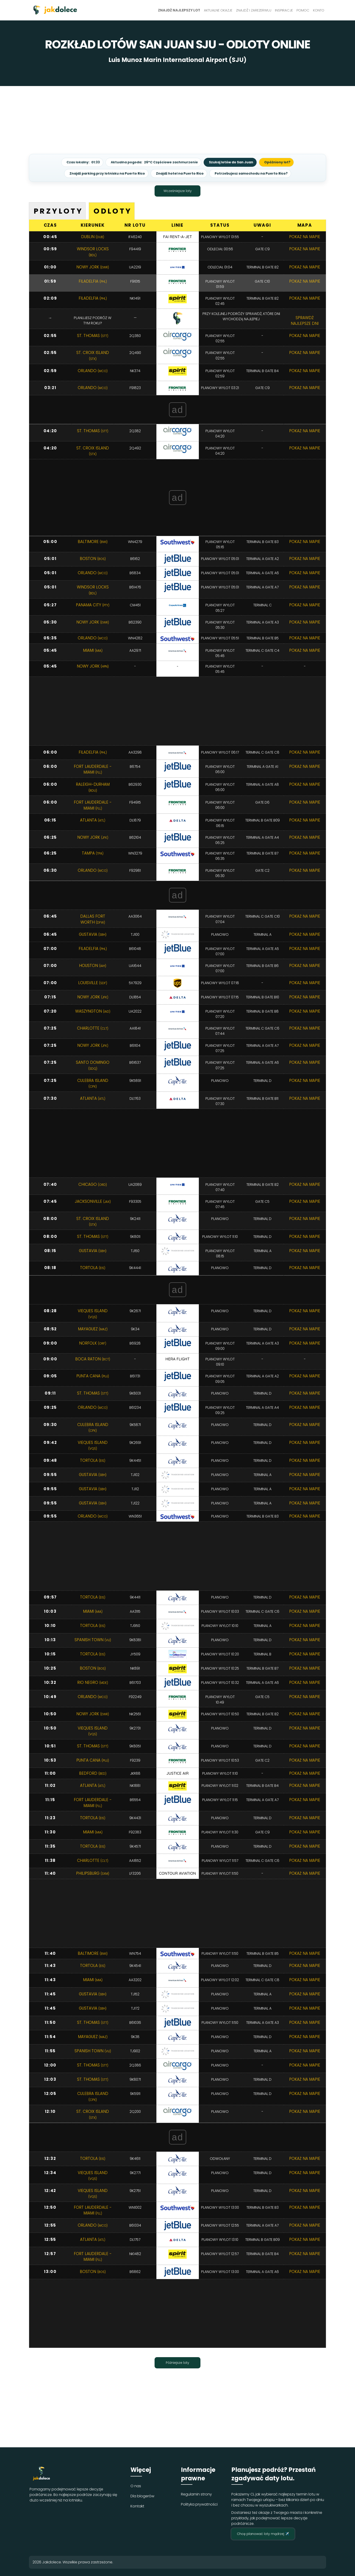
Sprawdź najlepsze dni (305, 320)
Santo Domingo (92, 1065)
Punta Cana (92, 1376)
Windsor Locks (93, 251)
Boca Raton (92, 1359)
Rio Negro (92, 1682)
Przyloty (58, 211)
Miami (93, 650)
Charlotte (92, 1028)
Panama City (92, 605)
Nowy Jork (92, 267)
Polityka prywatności (199, 2504)
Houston (92, 965)
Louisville (92, 983)
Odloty (113, 211)
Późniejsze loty (177, 2362)
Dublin (92, 236)
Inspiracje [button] (284, 10)
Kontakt (137, 2506)
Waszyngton (92, 1011)
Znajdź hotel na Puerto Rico (180, 173)
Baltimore (93, 541)
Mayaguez (93, 1329)
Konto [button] (318, 10)
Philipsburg (92, 1873)
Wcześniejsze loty (178, 191)
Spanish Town (93, 1640)
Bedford (92, 1773)
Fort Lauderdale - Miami (93, 769)
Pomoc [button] (303, 10)
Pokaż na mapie (304, 236)
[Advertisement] (177, 118)
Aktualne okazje (218, 10)
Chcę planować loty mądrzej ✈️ (263, 2533)
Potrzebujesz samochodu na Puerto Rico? (251, 173)
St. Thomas (92, 335)
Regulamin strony (196, 2494)
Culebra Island (92, 1083)
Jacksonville (93, 1201)
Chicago (92, 1184)
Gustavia (92, 934)
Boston (93, 558)
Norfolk (92, 1343)
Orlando (93, 370)
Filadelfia (93, 281)
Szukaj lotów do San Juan (231, 162)
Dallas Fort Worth (92, 919)
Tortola (92, 1267)
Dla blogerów (142, 2496)
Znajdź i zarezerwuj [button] (253, 10)
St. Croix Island (92, 355)
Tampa (92, 853)
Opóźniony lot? (277, 162)
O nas (135, 2486)
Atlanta (92, 820)
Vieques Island (93, 1313)
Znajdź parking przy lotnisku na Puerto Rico (107, 173)
